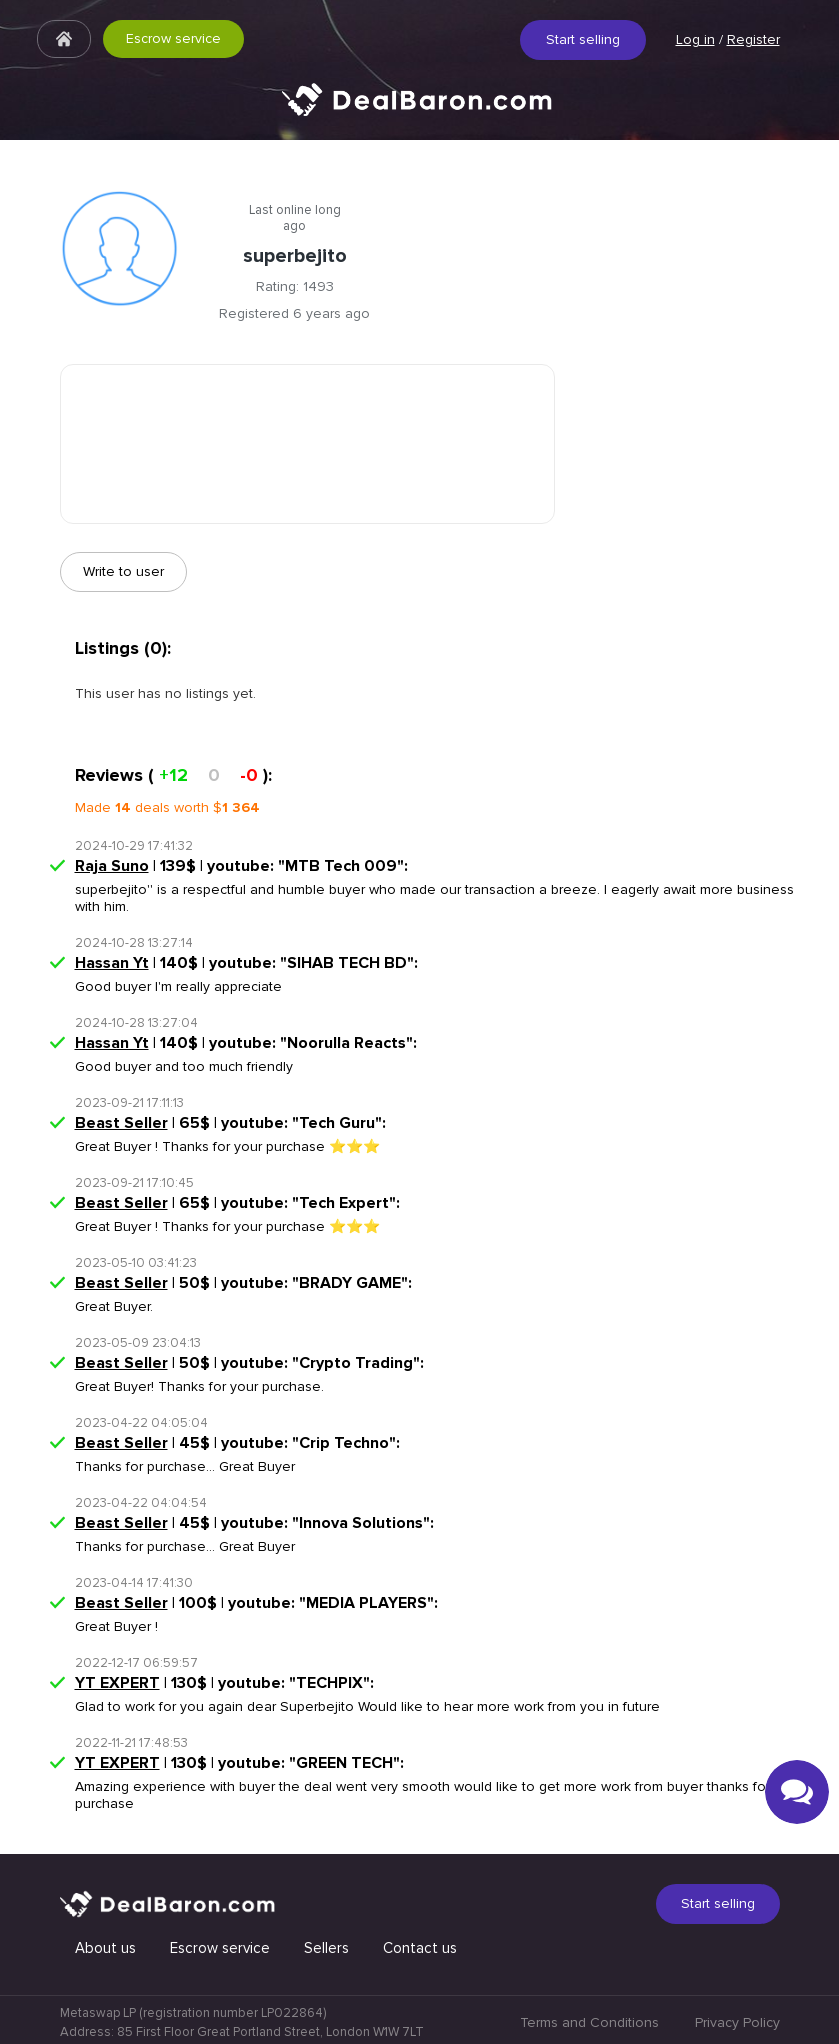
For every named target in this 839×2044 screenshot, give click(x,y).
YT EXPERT (117, 1683)
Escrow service (173, 38)
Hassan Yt (112, 963)
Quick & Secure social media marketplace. (420, 114)
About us (105, 1948)
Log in (695, 39)
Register (753, 39)
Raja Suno (112, 866)
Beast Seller (121, 1123)
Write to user (123, 571)
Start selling (583, 39)
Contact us (420, 1948)
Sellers (326, 1948)
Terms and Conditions (589, 2022)
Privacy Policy (737, 2022)
